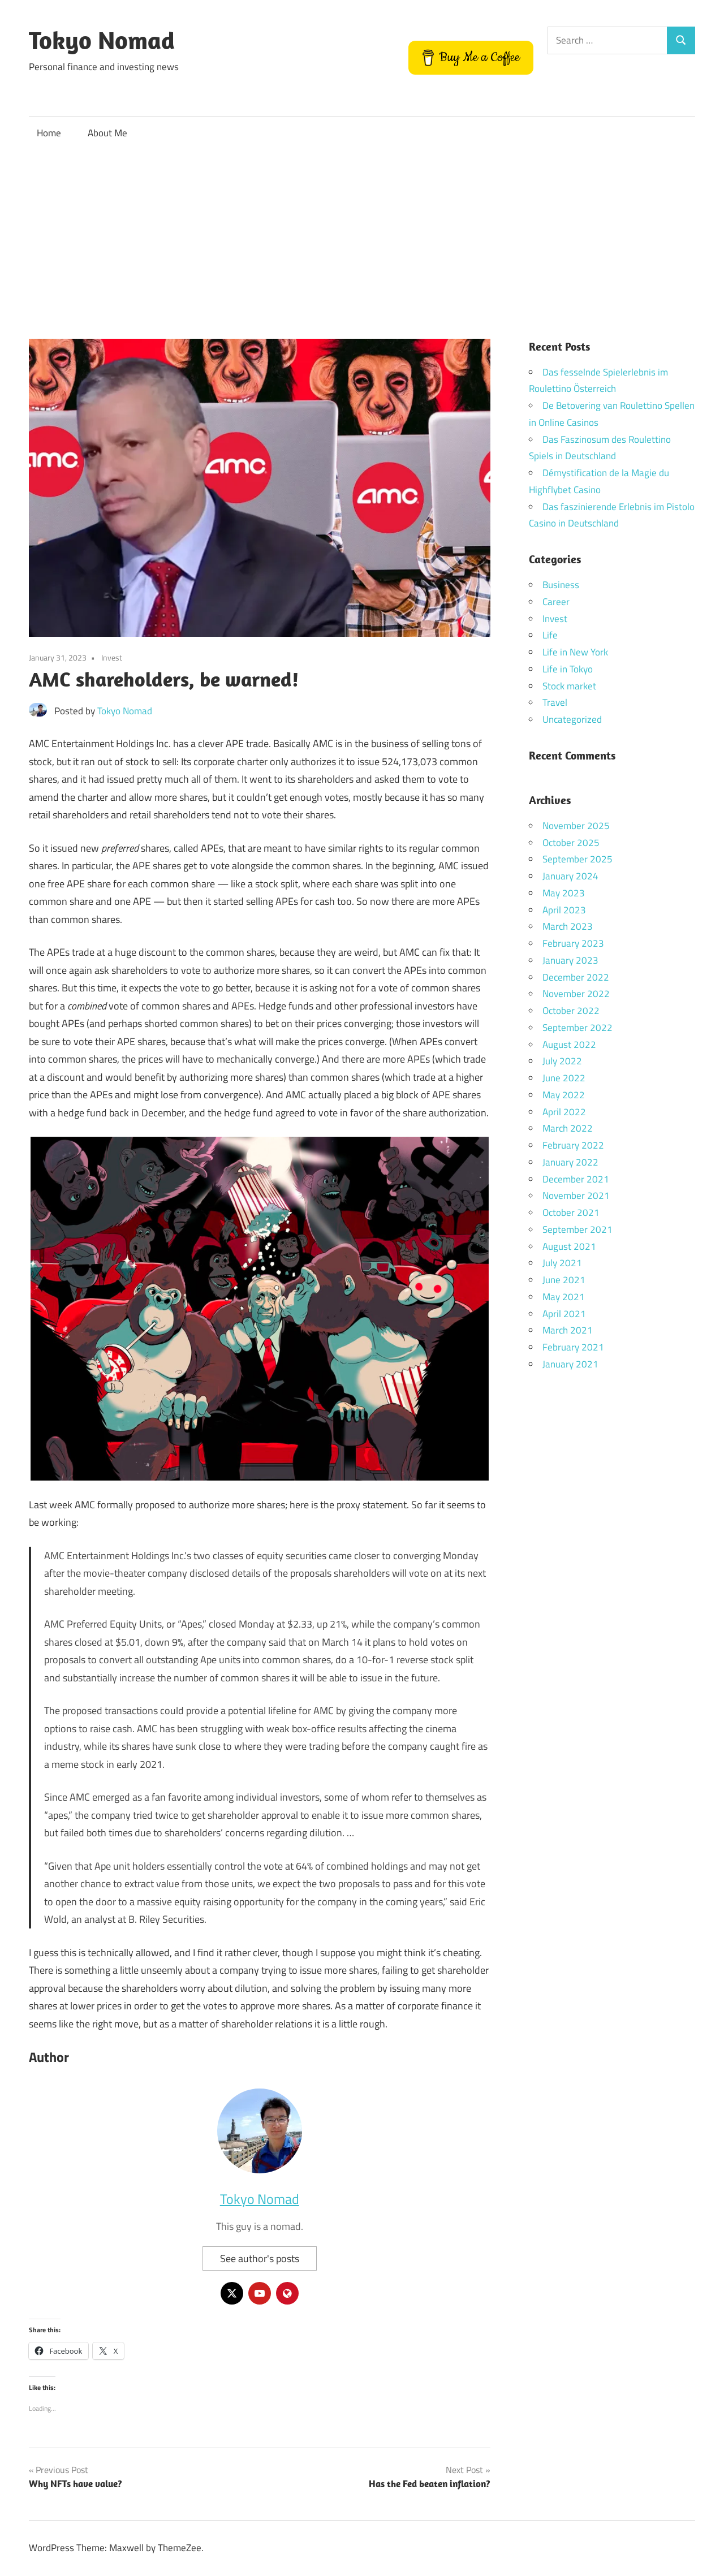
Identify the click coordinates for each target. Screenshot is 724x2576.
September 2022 (577, 1027)
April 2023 (564, 910)
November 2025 (576, 825)
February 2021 (573, 1347)
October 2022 (571, 1010)
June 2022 (563, 1078)
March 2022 (567, 1128)
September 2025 (577, 859)
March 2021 (567, 1330)
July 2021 (562, 1262)
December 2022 (575, 977)
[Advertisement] (362, 235)
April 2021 (564, 1313)
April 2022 (564, 1111)
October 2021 (571, 1212)
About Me (107, 133)
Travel (554, 702)
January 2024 (570, 876)
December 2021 (575, 1179)
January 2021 (570, 1364)
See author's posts (259, 2258)
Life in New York (575, 652)
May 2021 (563, 1296)
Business (560, 584)
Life (550, 635)
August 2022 (569, 1044)
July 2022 (562, 1061)
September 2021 (577, 1229)
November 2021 (576, 1195)
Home (49, 133)
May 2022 (563, 1095)
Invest (111, 657)
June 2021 (563, 1279)
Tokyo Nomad (102, 40)
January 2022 (570, 1162)
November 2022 (576, 993)
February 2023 (573, 943)
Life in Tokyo (567, 669)
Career (556, 601)
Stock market (569, 686)
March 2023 (567, 926)
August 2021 (569, 1246)
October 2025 (571, 842)
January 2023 (570, 960)
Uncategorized (572, 719)
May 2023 (563, 893)
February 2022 (573, 1145)
